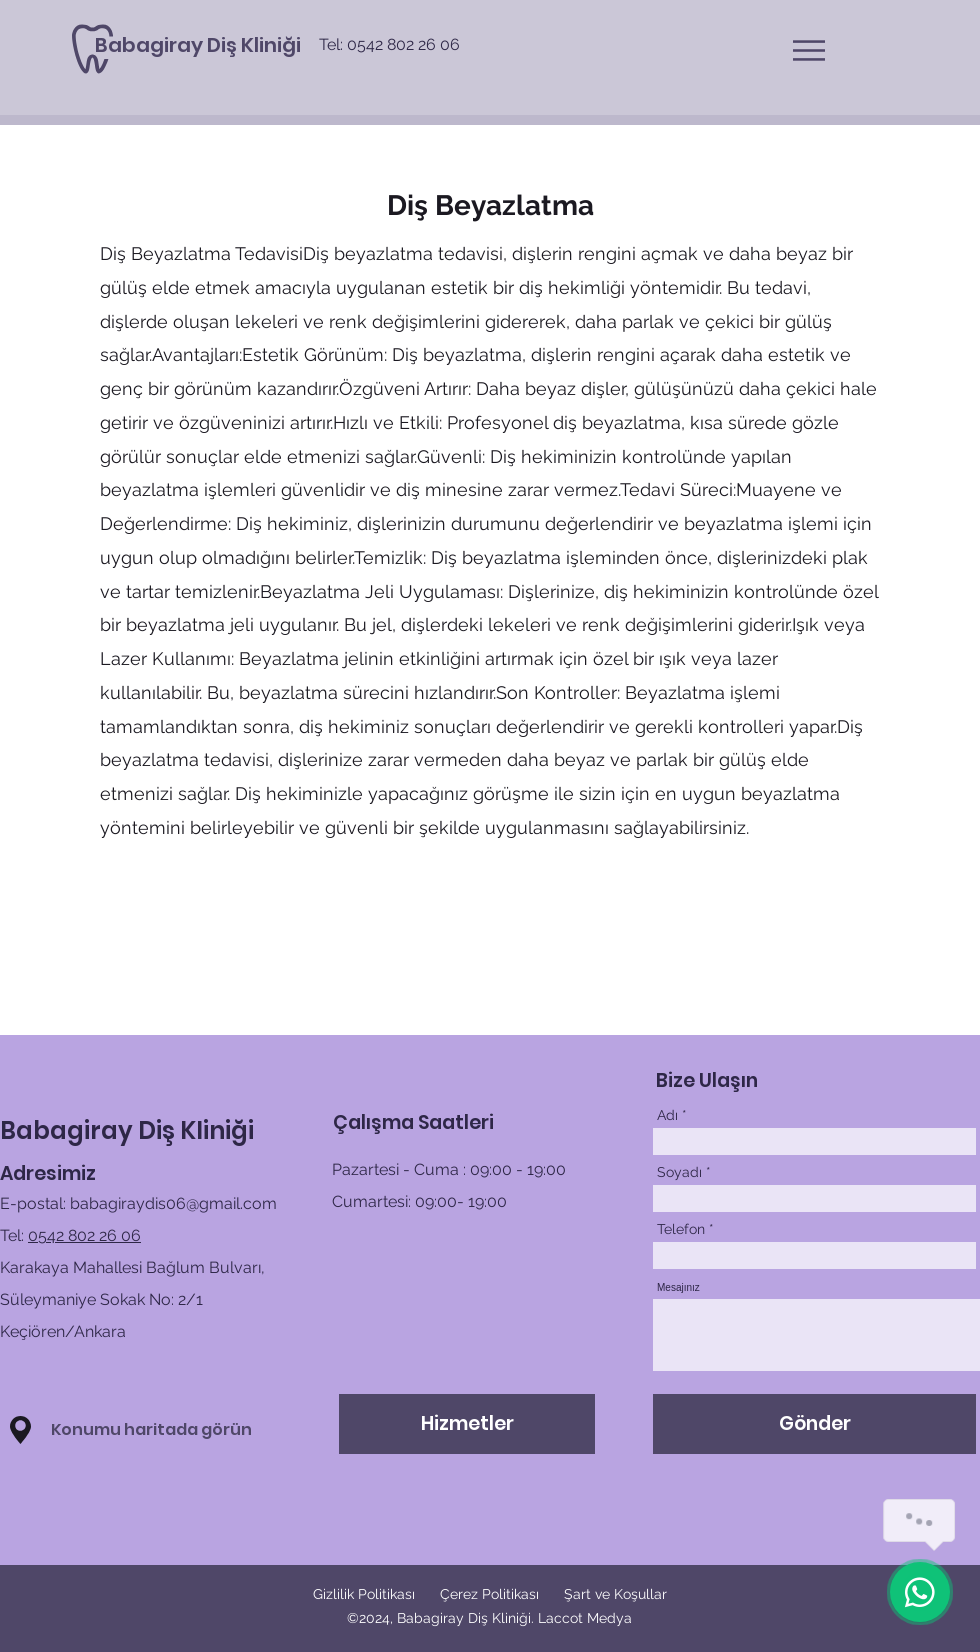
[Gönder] (814, 1424)
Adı (667, 1115)
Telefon (681, 1229)
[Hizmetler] (467, 1424)
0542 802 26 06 (84, 1235)
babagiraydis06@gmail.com (173, 1203)
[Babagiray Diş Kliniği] (198, 45)
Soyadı (679, 1172)
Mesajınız (678, 1288)
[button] (809, 50)
